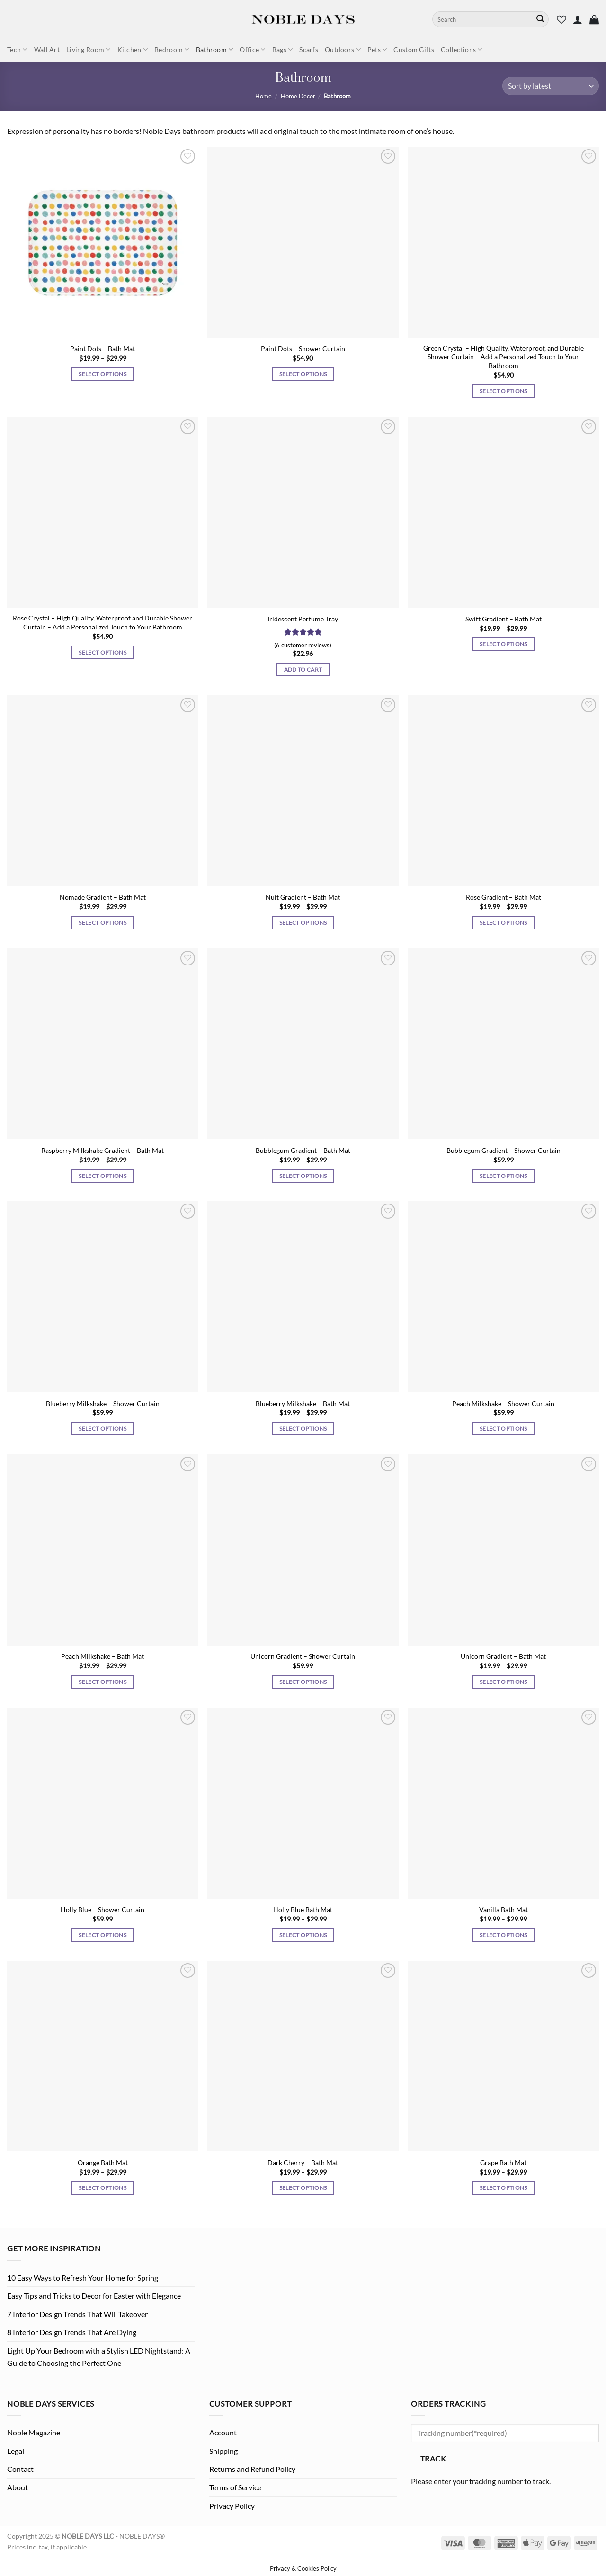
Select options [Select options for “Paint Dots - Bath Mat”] (102, 374)
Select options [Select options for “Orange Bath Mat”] (102, 2188)
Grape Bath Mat (503, 2163)
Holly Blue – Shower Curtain (102, 1909)
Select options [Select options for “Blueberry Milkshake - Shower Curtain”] (102, 1428)
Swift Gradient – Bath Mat (503, 619)
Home (263, 96)
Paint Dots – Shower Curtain (303, 349)
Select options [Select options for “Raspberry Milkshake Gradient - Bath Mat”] (102, 1176)
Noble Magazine (33, 2432)
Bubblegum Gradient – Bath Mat (303, 1150)
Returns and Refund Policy (252, 2468)
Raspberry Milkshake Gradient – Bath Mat (102, 1150)
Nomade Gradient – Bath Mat (103, 897)
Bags (282, 49)
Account (223, 2432)
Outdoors (343, 49)
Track (433, 2458)
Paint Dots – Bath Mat (102, 349)
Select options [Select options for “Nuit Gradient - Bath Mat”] (303, 923)
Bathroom (214, 49)
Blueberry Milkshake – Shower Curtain (103, 1403)
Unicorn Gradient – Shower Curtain (302, 1656)
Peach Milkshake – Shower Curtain (503, 1403)
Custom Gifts (413, 49)
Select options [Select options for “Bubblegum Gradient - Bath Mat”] (303, 1176)
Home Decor (298, 96)
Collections (461, 49)
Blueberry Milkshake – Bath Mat (303, 1403)
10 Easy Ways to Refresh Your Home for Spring (82, 2277)
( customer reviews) (302, 645)
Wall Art (47, 49)
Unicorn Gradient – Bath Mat (503, 1656)
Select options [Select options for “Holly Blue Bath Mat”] (303, 1935)
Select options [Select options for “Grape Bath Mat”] (503, 2188)
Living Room (88, 49)
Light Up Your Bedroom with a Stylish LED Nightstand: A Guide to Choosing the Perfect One (98, 2356)
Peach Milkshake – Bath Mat (102, 1656)
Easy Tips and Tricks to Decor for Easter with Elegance (94, 2295)
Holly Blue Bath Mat (302, 1909)
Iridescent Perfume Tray (302, 619)
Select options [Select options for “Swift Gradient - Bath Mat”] (503, 644)
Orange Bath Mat (103, 2163)
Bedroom (171, 49)
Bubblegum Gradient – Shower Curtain (503, 1150)
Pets (377, 49)
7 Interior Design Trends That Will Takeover (77, 2314)
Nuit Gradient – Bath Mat (303, 897)
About (17, 2487)
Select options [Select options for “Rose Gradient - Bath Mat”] (503, 923)
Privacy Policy (232, 2505)
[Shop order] (550, 86)
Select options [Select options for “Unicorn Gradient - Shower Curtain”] (303, 1682)
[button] (577, 19)
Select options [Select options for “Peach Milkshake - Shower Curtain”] (503, 1428)
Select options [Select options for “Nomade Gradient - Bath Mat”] (102, 923)
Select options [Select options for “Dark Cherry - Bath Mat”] (303, 2188)
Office (252, 49)
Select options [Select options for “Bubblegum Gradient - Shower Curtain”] (503, 1176)
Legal (15, 2450)
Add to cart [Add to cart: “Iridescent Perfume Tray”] (303, 669)
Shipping (223, 2450)
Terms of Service (235, 2487)
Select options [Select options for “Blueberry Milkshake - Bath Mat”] (303, 1428)
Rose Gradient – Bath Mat (503, 897)
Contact (20, 2468)
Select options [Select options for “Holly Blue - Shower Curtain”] (102, 1935)
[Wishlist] (561, 19)
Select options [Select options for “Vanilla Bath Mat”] (503, 1935)
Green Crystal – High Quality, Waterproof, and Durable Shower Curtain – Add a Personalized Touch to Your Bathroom (503, 357)
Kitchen (132, 49)
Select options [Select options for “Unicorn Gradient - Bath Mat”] (503, 1682)
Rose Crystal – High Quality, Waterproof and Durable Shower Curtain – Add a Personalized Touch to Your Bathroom (102, 622)
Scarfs (308, 49)
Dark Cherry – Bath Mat (302, 2163)
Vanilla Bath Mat (503, 1909)
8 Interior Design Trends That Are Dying (71, 2332)
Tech (17, 49)
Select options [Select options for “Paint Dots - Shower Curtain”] (303, 374)
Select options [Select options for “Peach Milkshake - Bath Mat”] (102, 1682)
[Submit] (540, 19)
